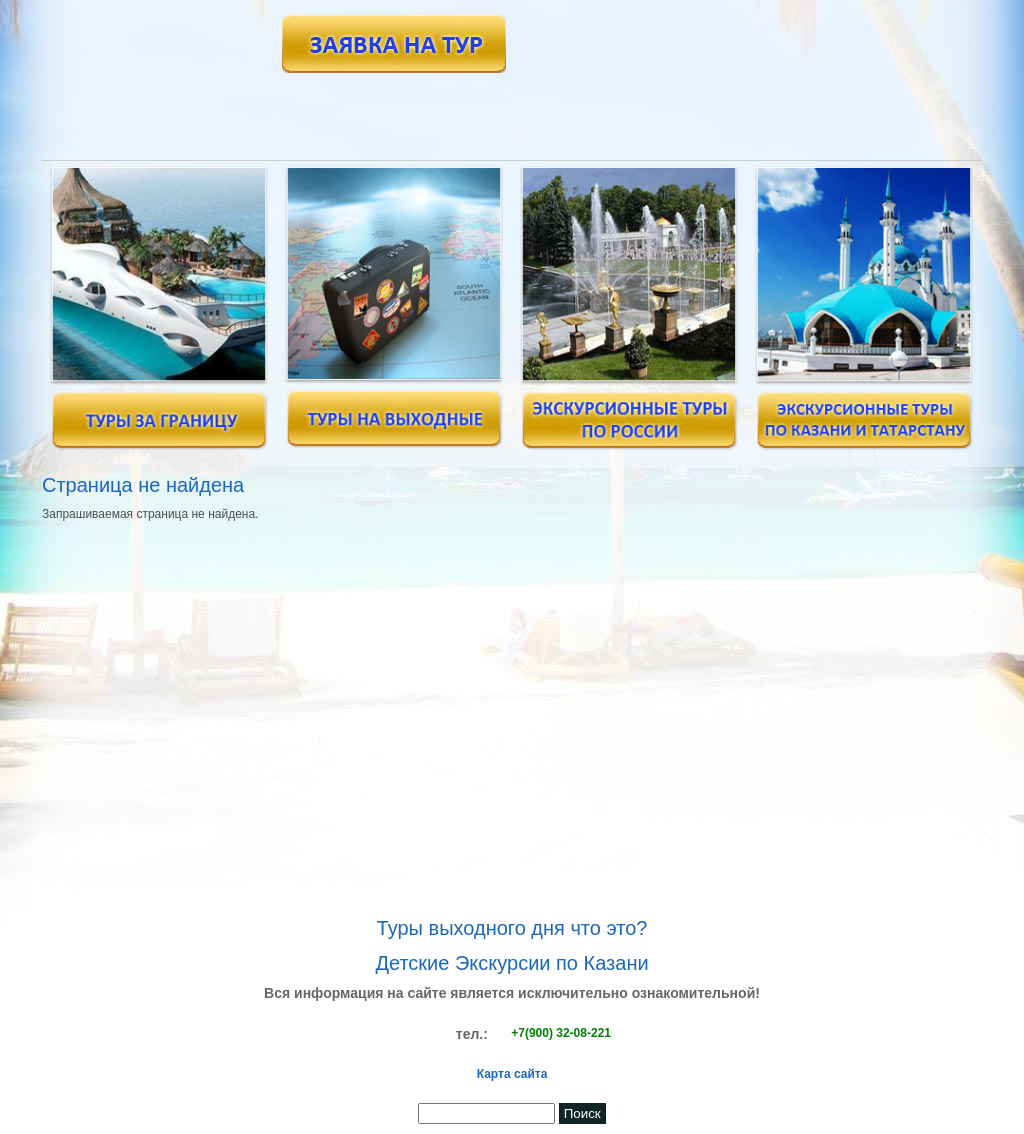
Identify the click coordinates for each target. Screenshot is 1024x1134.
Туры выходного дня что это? (512, 928)
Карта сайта (512, 1074)
